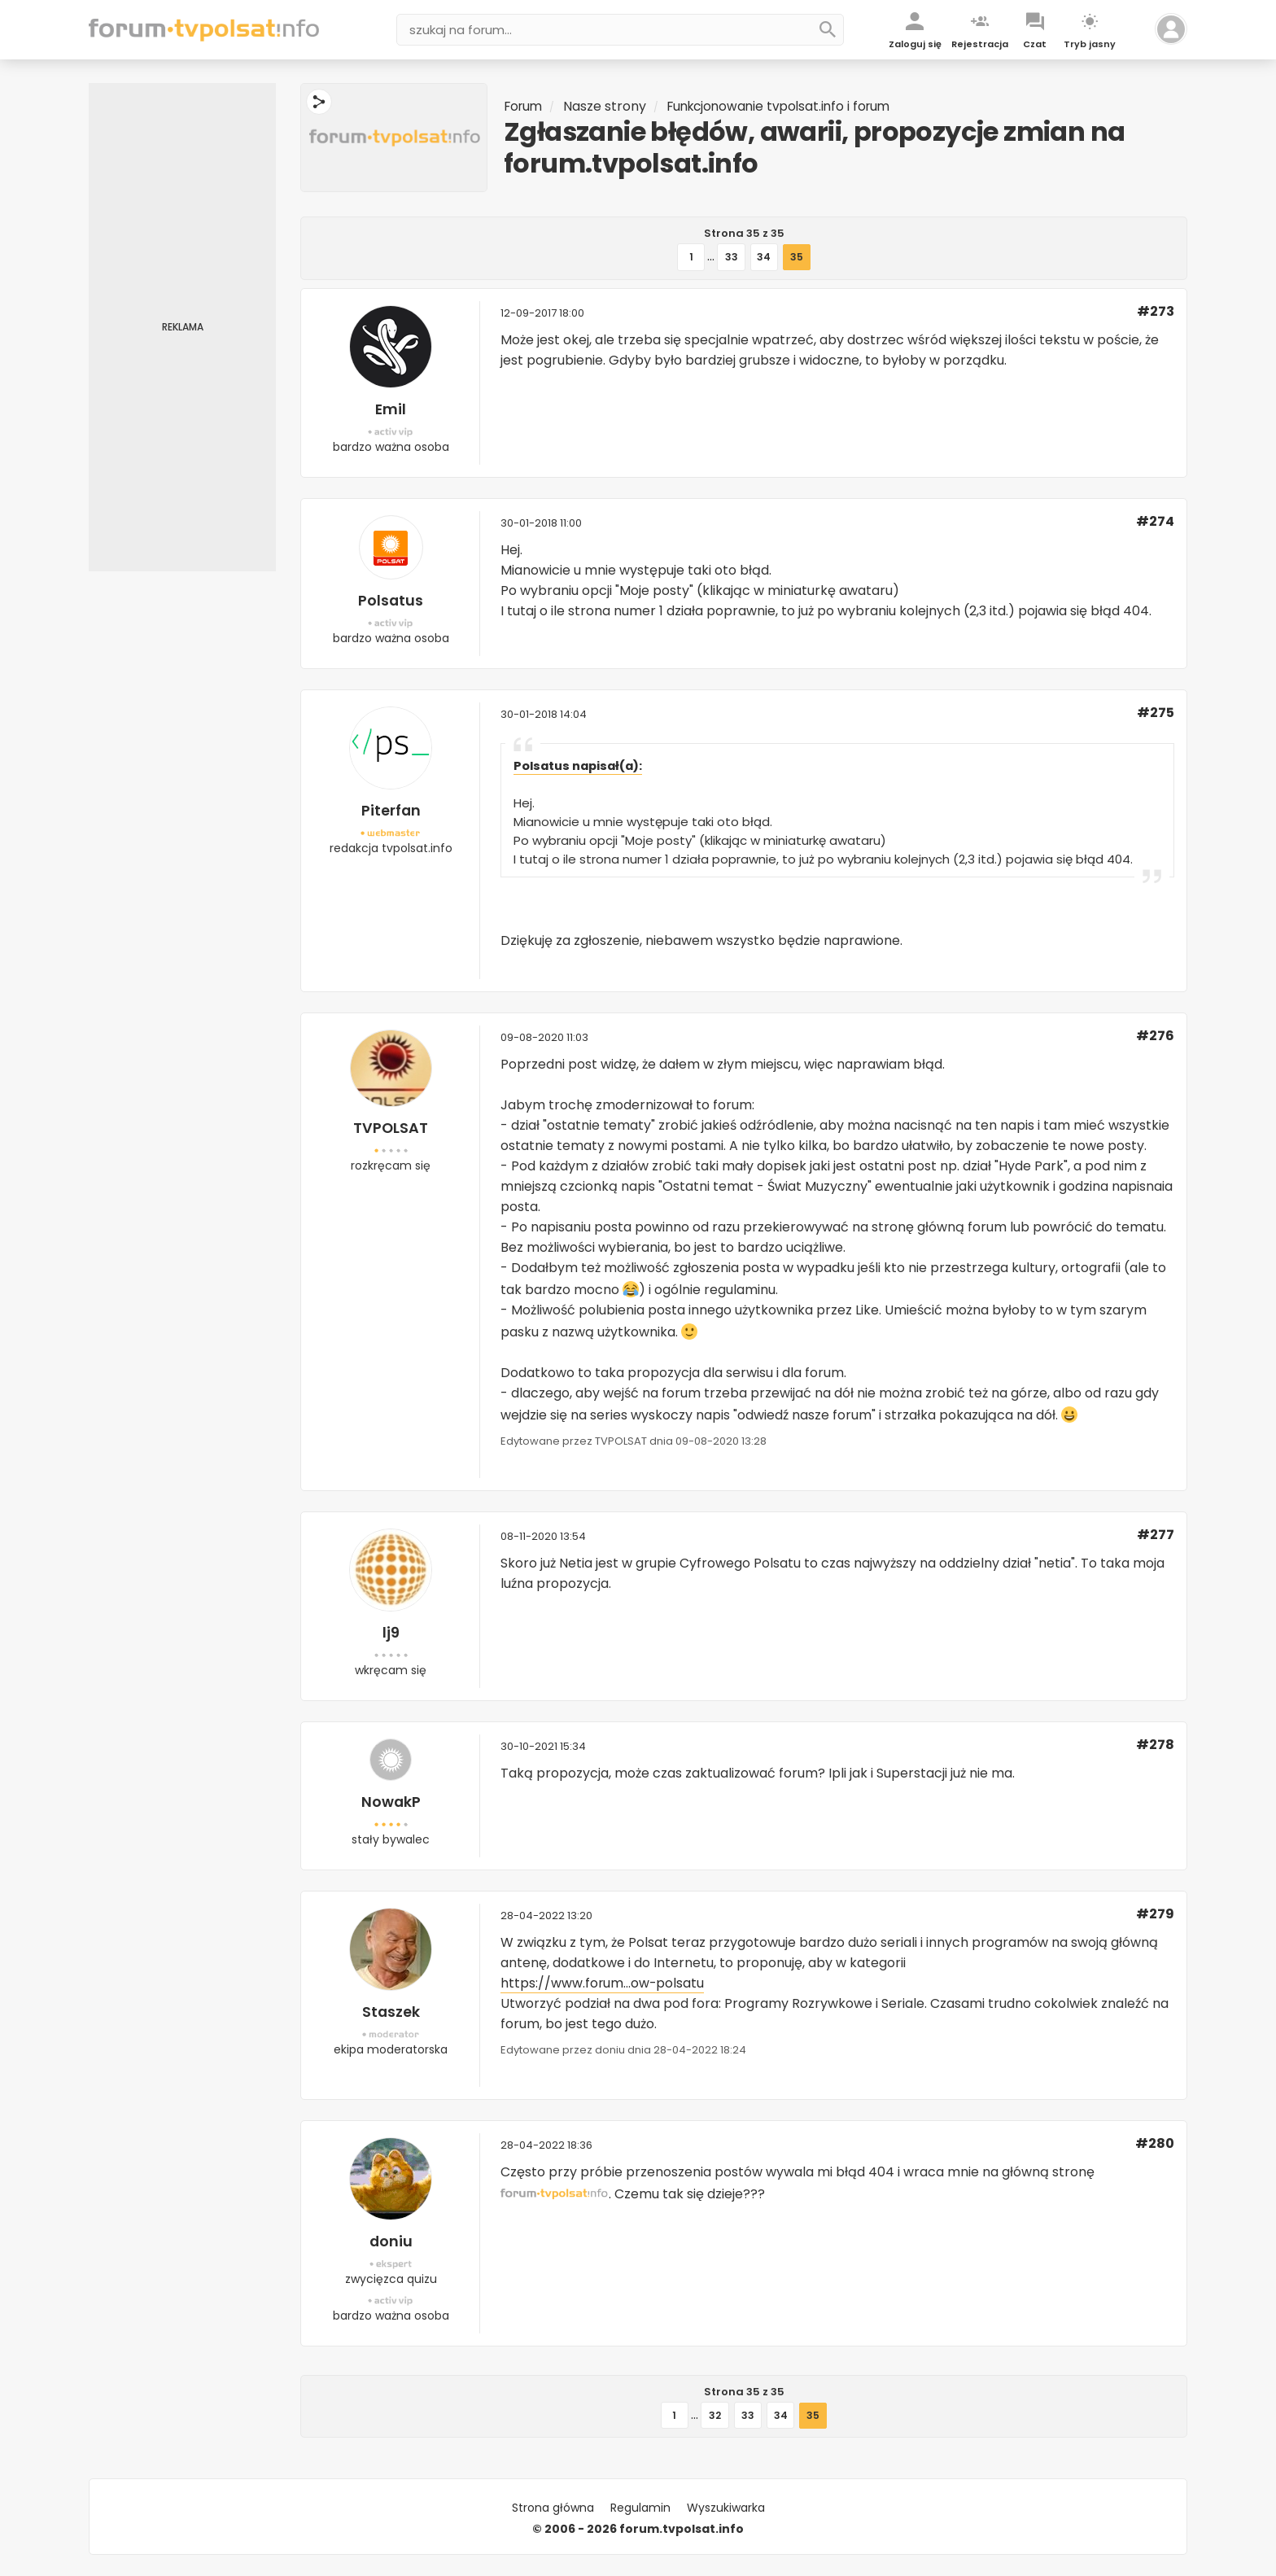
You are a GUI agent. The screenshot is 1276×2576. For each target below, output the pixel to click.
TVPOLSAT (391, 1127)
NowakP (391, 1801)
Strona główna (553, 2508)
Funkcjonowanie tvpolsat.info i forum (788, 106)
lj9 (391, 1632)
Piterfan (391, 810)
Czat (1035, 43)
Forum (525, 106)
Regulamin (640, 2508)
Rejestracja (979, 43)
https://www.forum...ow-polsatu (603, 1983)
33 (731, 257)
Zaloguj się (915, 43)
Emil (391, 409)
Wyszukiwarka (726, 2508)
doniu (391, 2241)
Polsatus (391, 600)
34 (764, 257)
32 (715, 2415)
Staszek (390, 2011)
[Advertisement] (182, 327)
